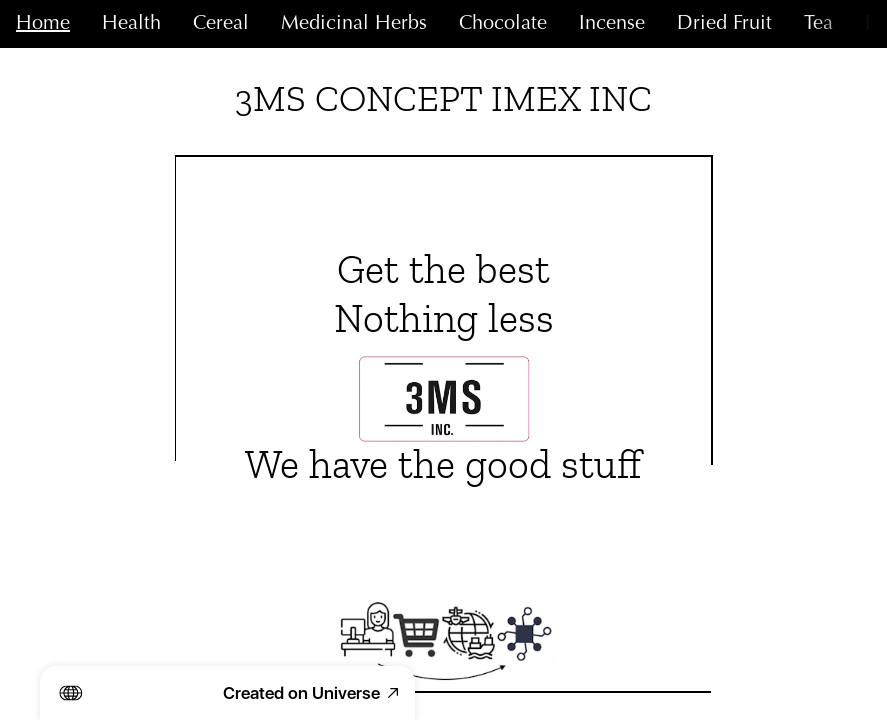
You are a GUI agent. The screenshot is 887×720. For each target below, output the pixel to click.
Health (131, 24)
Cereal (221, 24)
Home (43, 24)
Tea (818, 24)
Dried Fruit (724, 24)
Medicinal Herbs (354, 24)
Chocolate (503, 24)
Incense (612, 24)
